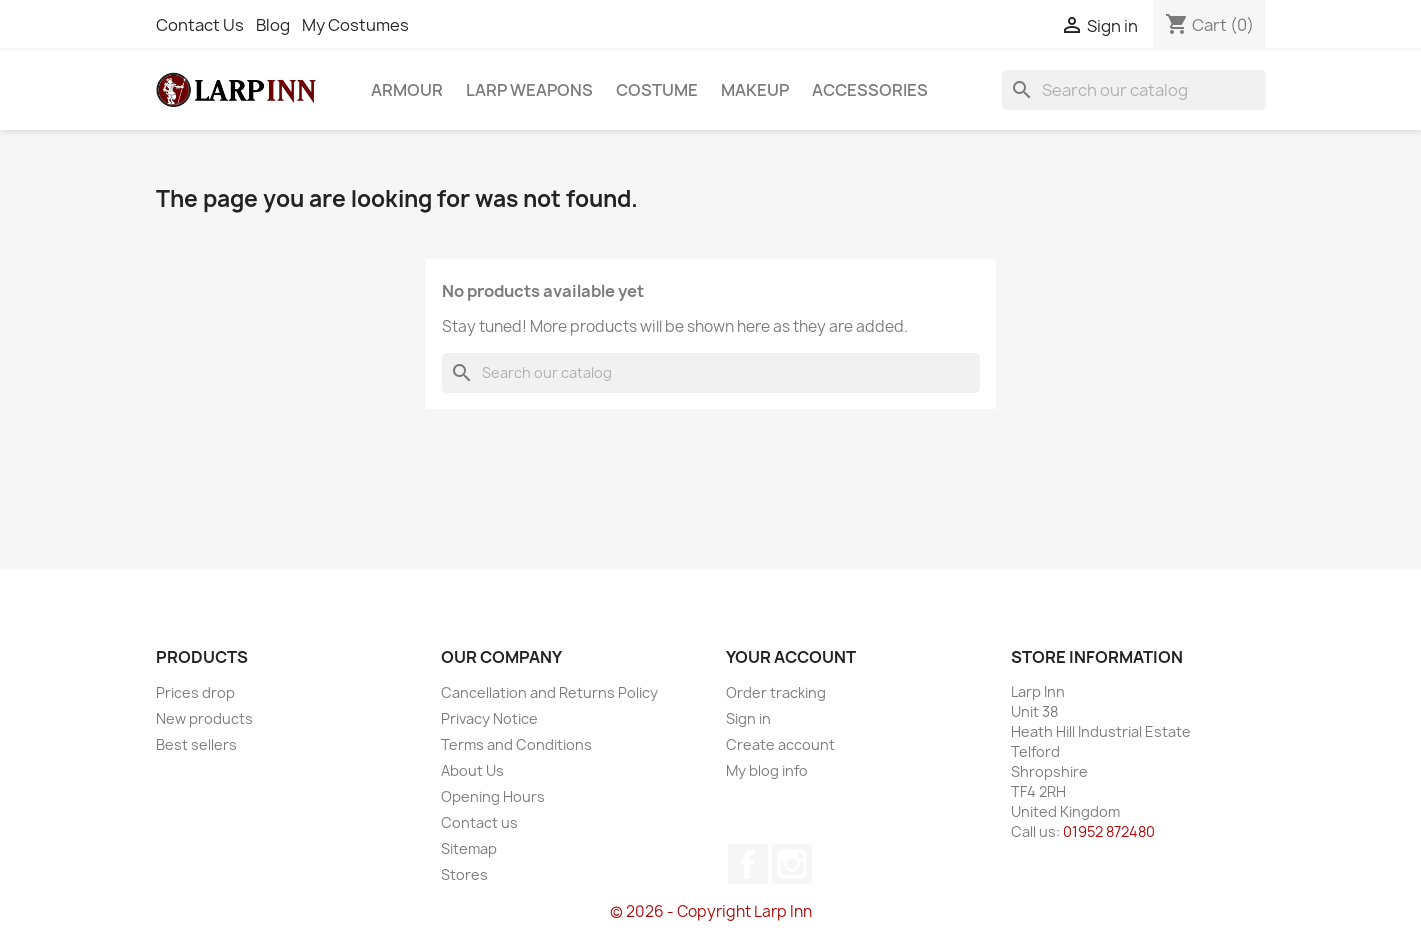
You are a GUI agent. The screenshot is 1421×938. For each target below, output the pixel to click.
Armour (407, 90)
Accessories (870, 90)
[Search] (1134, 90)
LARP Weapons (529, 90)
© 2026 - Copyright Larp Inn (711, 911)
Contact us (479, 822)
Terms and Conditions (516, 744)
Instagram (792, 864)
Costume (657, 90)
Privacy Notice (489, 718)
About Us (472, 770)
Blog (273, 25)
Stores (464, 874)
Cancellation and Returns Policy (549, 692)
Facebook (748, 864)
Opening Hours (493, 796)
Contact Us (200, 25)
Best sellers (196, 744)
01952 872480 (1109, 831)
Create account (780, 744)
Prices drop (195, 692)
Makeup (755, 90)
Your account (791, 657)
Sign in (748, 718)
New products (204, 718)
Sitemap (469, 848)
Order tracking (776, 692)
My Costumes (355, 25)
